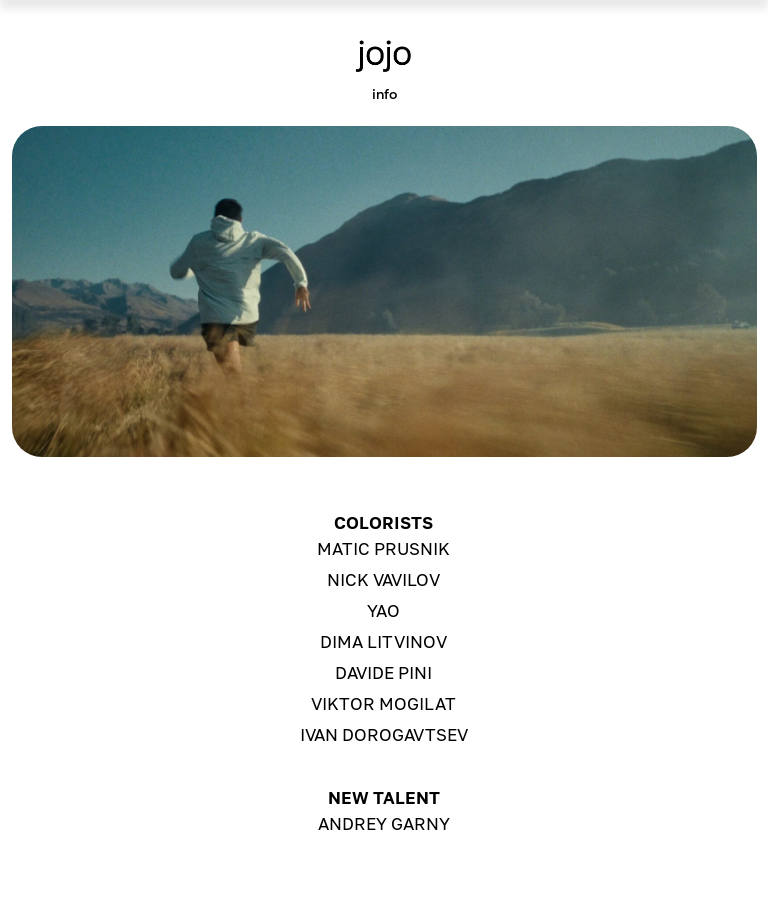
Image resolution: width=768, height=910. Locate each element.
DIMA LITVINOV (383, 641)
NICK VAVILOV (383, 579)
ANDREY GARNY (384, 823)
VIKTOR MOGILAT (383, 703)
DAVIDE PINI (383, 672)
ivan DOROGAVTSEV (384, 734)
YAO (383, 610)
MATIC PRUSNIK (383, 548)
